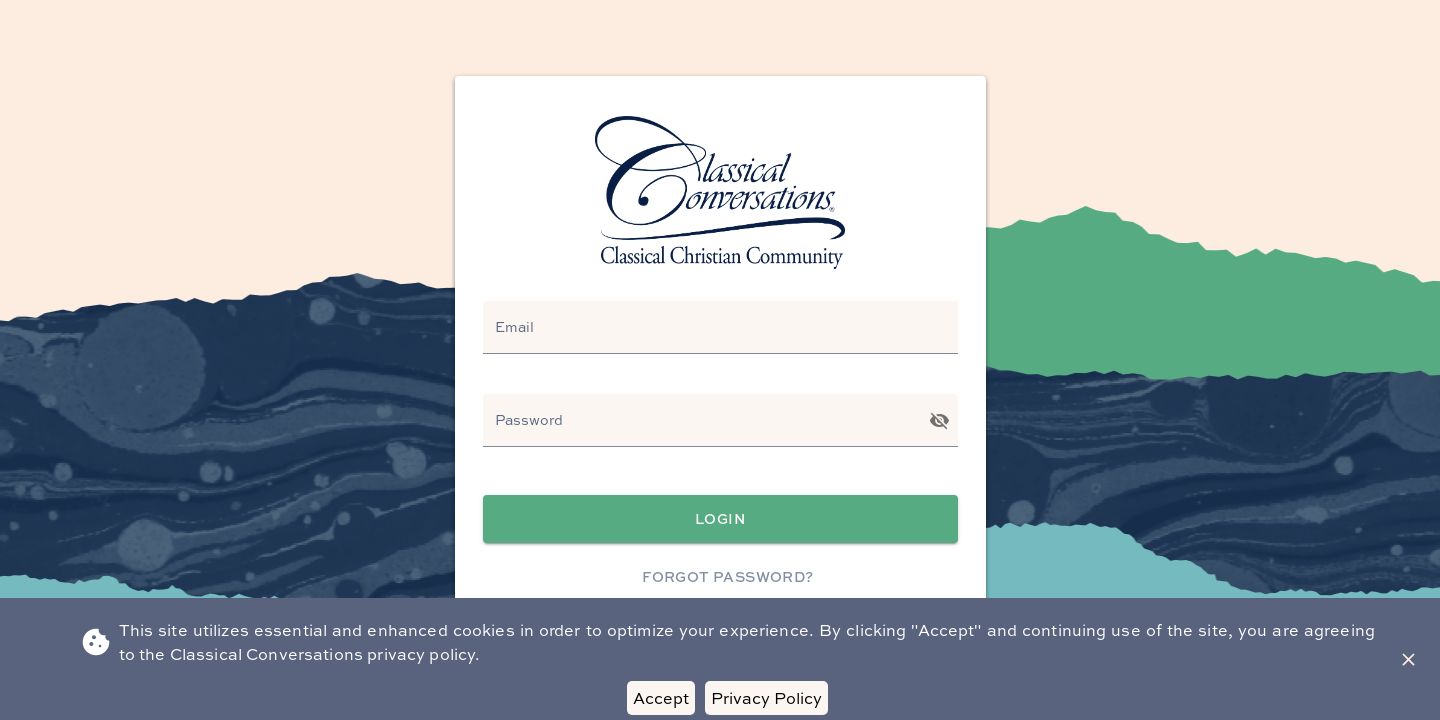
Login (720, 519)
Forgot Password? (728, 577)
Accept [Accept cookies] (661, 698)
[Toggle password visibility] (939, 420)
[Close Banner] (1408, 659)
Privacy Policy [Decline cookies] (766, 698)
